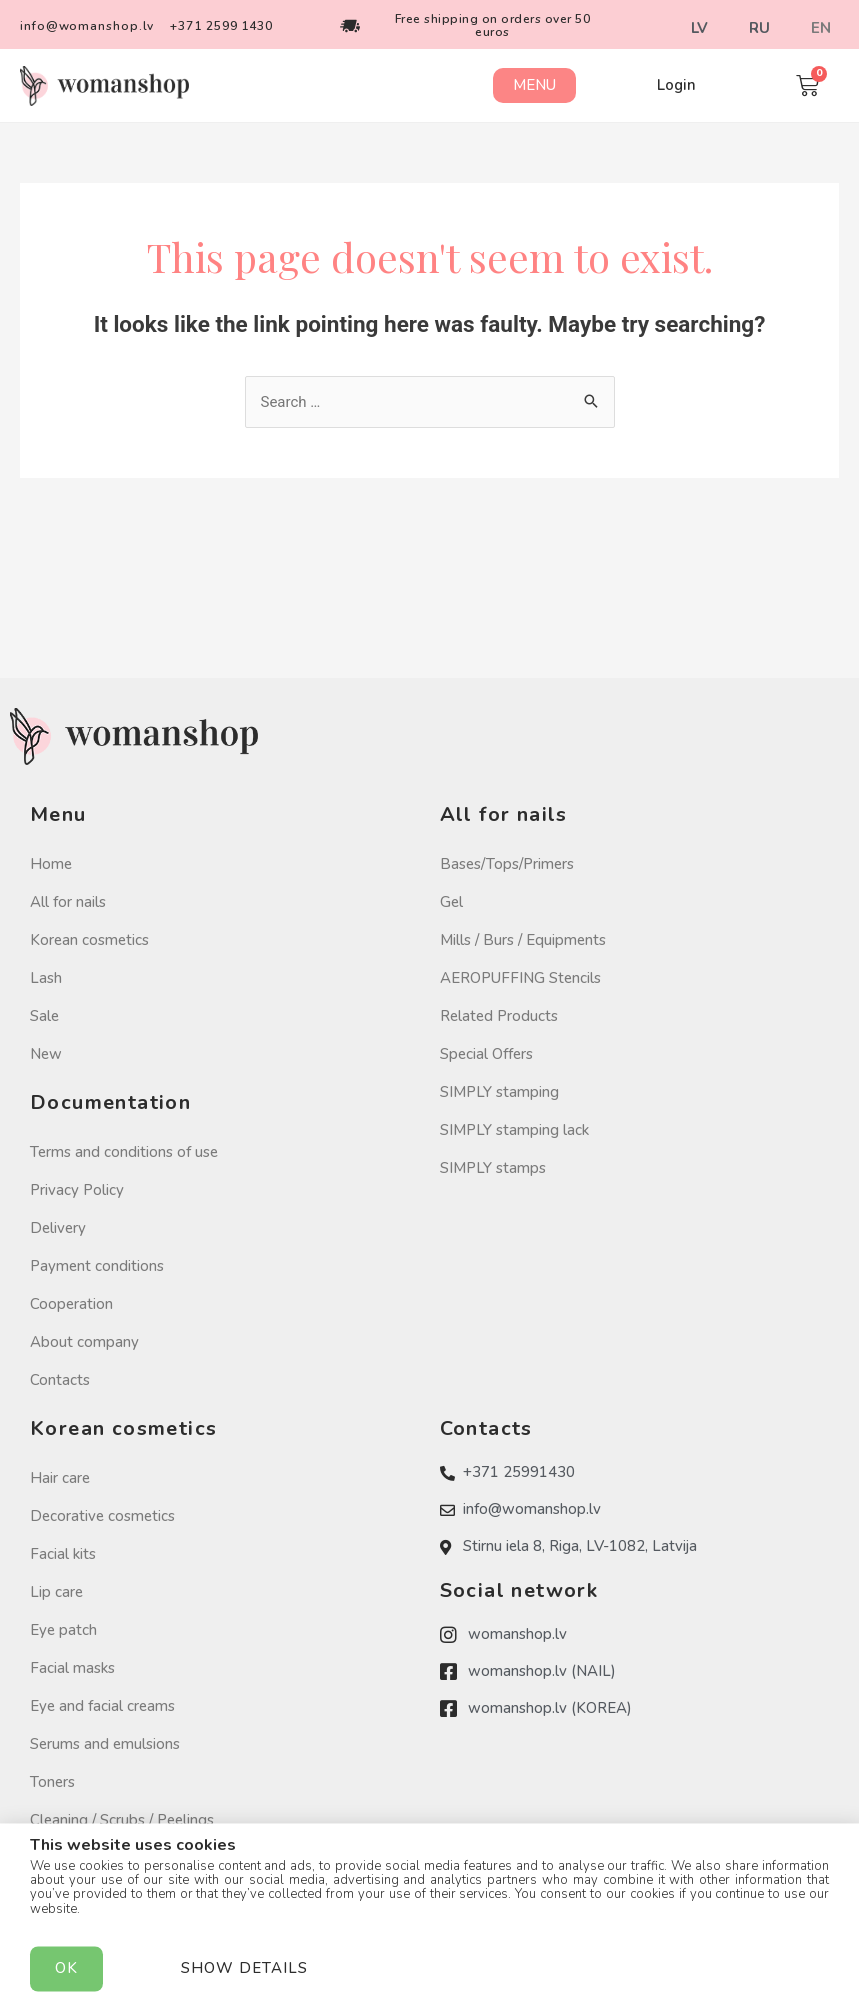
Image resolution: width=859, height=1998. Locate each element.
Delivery (58, 1228)
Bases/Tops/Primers (507, 864)
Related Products (499, 1016)
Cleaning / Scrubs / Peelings (122, 1820)
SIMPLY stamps (493, 1168)
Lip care (56, 1592)
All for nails (68, 902)
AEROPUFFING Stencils (520, 978)
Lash (46, 978)
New (46, 1054)
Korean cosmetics (89, 940)
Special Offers (486, 1054)
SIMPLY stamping (499, 1092)
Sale (44, 1016)
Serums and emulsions (105, 1744)
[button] (534, 85)
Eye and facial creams (102, 1706)
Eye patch (63, 1630)
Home (51, 864)
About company (84, 1342)
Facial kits (63, 1554)
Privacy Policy (77, 1190)
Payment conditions (97, 1266)
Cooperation (71, 1304)
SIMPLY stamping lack (514, 1130)
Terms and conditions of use (124, 1152)
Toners (52, 1782)
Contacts (60, 1380)
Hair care (60, 1478)
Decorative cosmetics (102, 1516)
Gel (451, 902)
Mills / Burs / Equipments (523, 940)
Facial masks (72, 1668)
